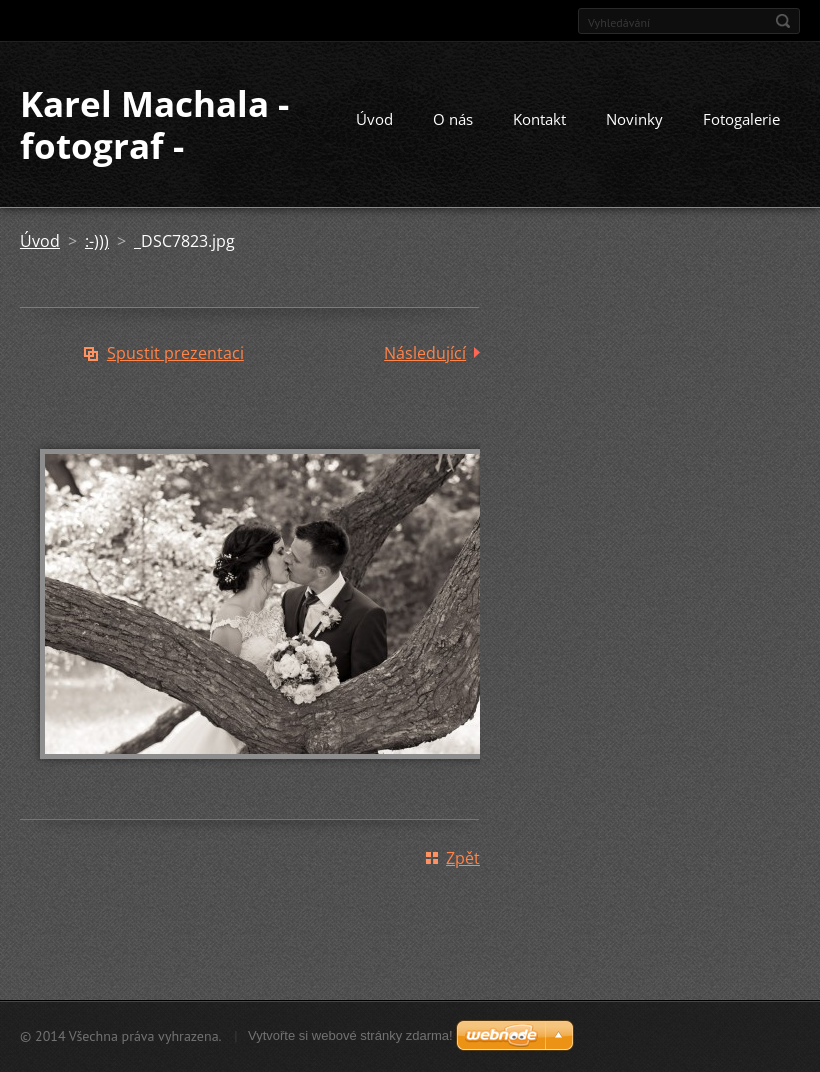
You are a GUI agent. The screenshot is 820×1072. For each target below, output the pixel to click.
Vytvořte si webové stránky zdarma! (350, 1035)
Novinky (634, 119)
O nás (453, 119)
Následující (425, 353)
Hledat (783, 21)
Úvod (374, 119)
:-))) (97, 241)
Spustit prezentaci (175, 353)
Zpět (463, 858)
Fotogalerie (741, 119)
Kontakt (539, 119)
